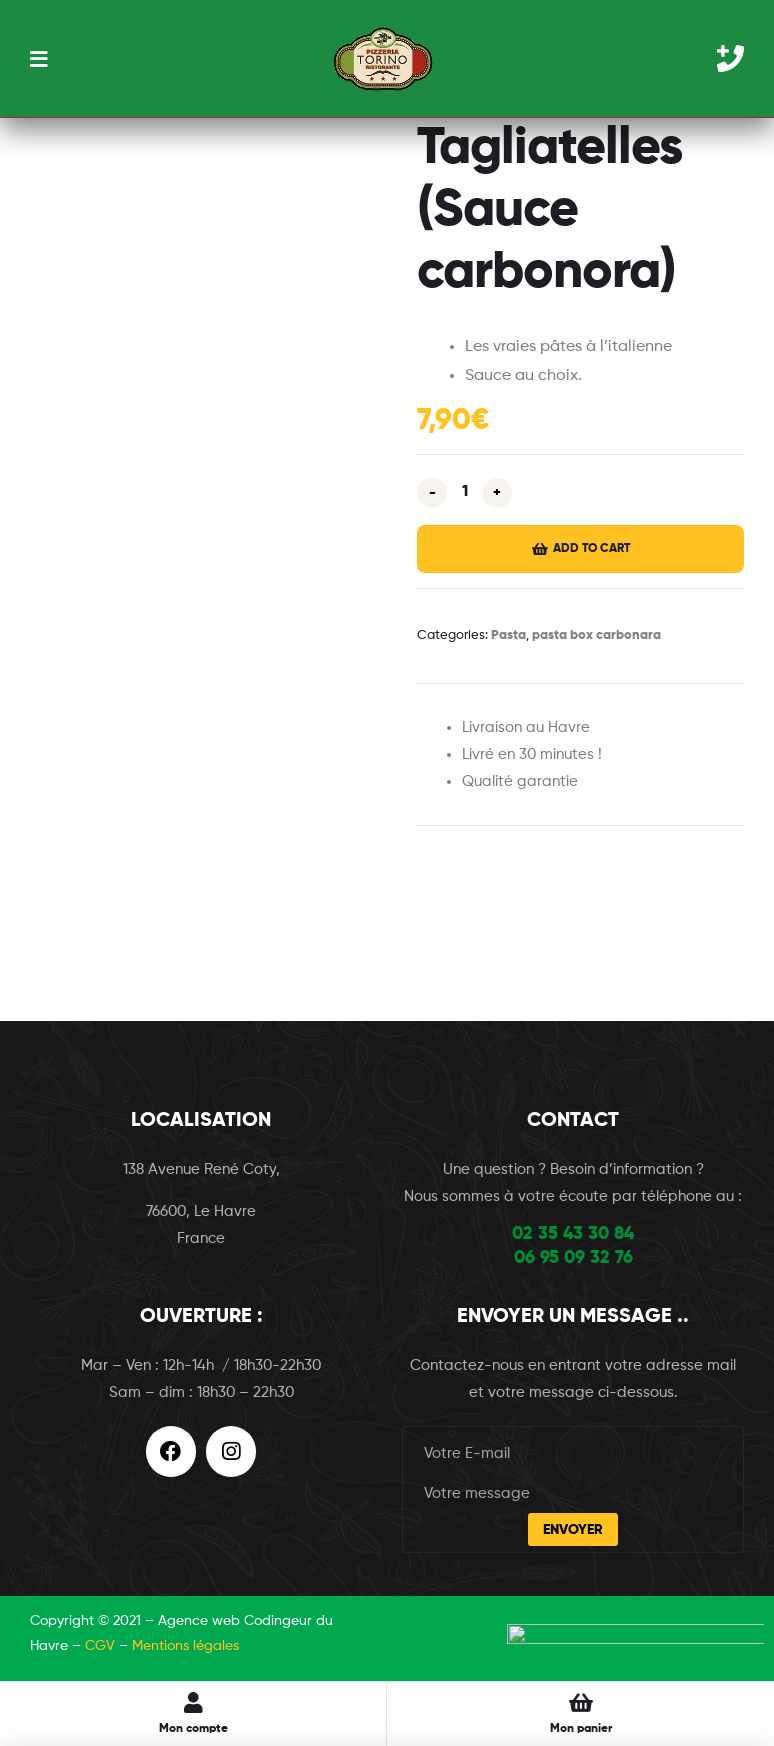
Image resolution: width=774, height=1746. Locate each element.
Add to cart (591, 549)
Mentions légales (185, 1646)
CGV (100, 1646)
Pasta (508, 635)
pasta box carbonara (596, 635)
